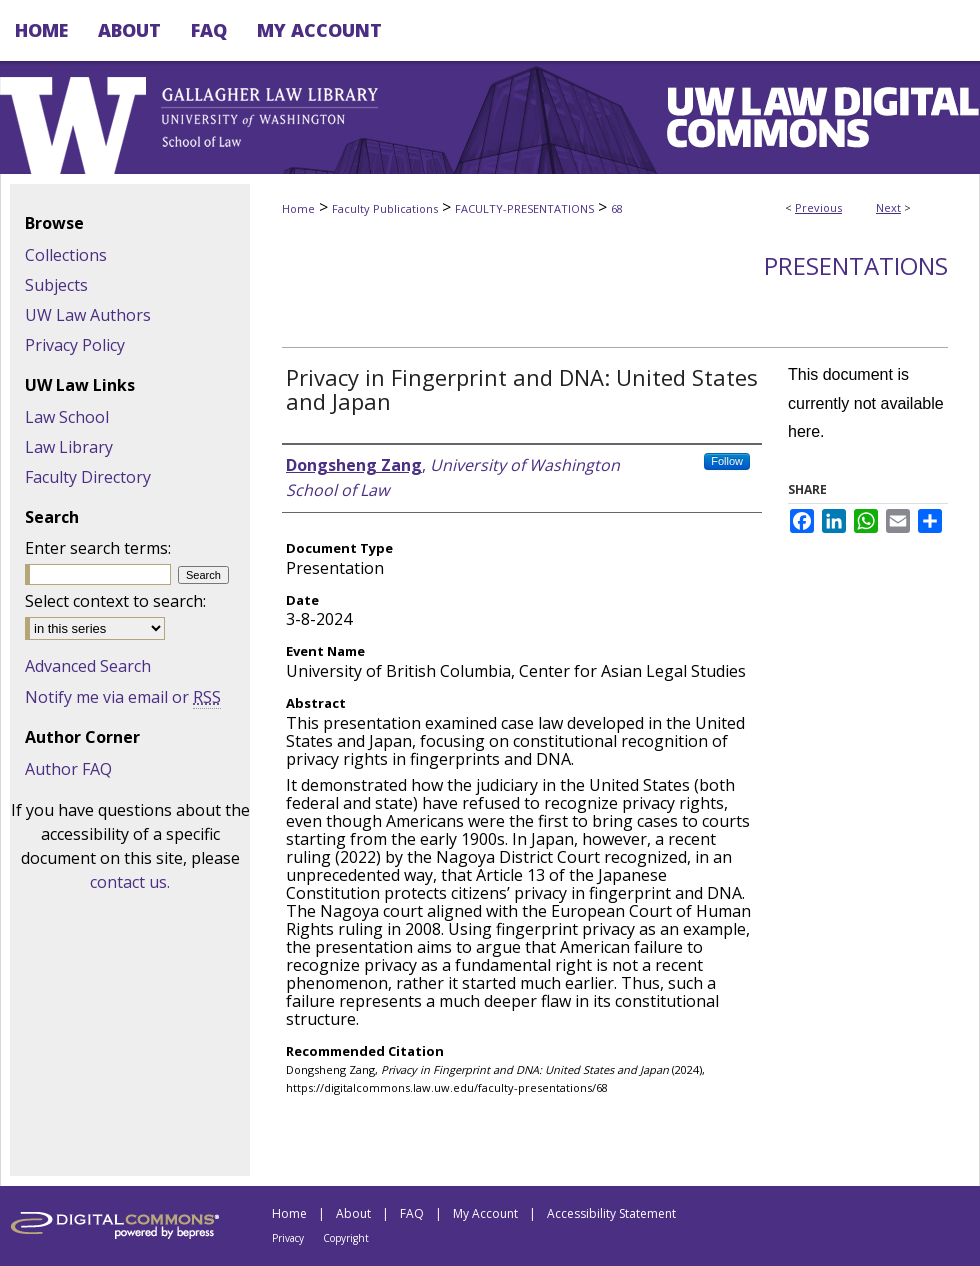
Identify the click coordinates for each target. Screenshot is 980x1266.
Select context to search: (115, 601)
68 (617, 208)
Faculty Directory (88, 477)
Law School (67, 417)
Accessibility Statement (611, 1213)
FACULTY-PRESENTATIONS (524, 208)
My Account (485, 1213)
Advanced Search (88, 666)
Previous (818, 207)
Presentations (856, 265)
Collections (66, 255)
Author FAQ (68, 769)
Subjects (56, 285)
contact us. (130, 882)
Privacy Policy (75, 345)
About (353, 1213)
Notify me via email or (123, 697)
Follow (727, 461)
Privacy (288, 1238)
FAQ (412, 1213)
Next (888, 207)
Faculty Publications (385, 208)
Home (298, 208)
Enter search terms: (98, 548)
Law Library (69, 447)
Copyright (346, 1238)
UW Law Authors (88, 315)
